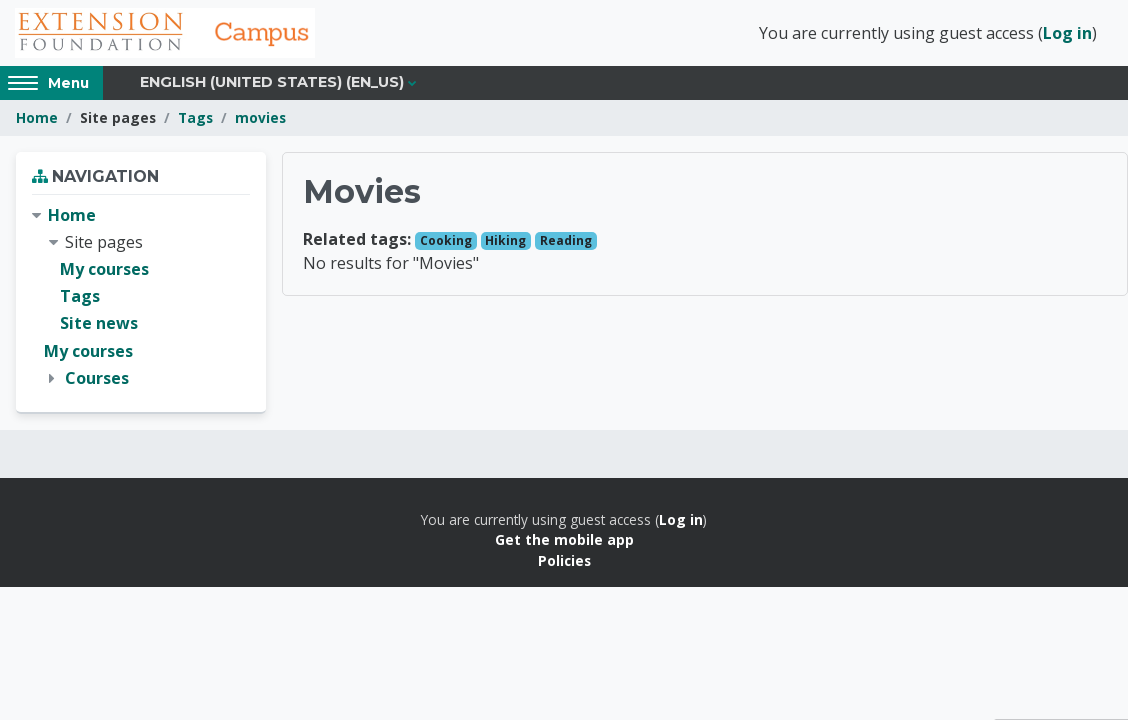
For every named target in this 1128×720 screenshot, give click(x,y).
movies (260, 117)
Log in (1067, 33)
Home (37, 117)
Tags (195, 117)
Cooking (446, 240)
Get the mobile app (564, 539)
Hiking (505, 240)
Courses (97, 378)
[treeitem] (141, 297)
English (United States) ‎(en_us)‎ (272, 82)
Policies (564, 560)
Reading (566, 240)
